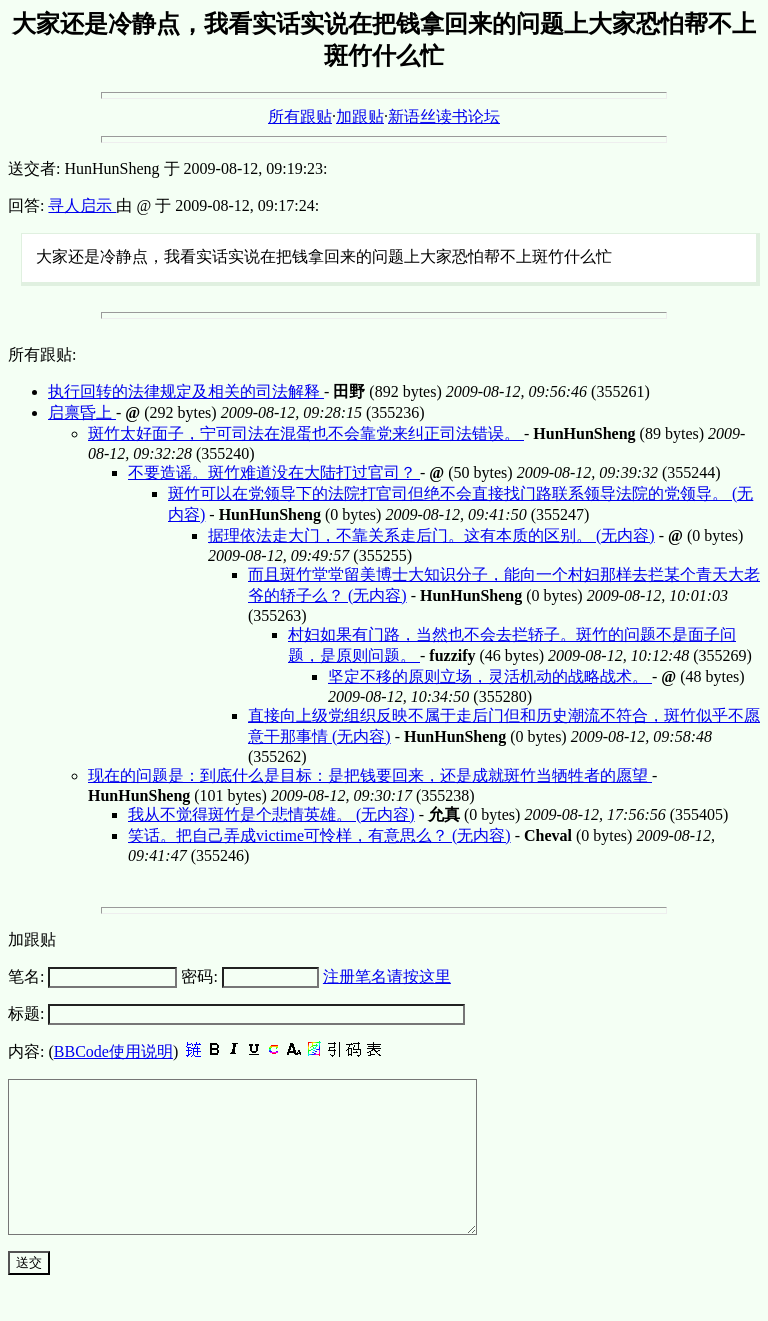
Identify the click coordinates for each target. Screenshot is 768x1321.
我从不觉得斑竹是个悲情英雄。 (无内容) (271, 814)
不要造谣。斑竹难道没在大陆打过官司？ (274, 472)
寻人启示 (82, 205)
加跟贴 (360, 116)
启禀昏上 (82, 412)
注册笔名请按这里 (387, 976)
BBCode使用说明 (113, 1051)
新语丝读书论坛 (444, 116)
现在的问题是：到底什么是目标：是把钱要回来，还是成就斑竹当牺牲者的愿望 (370, 775)
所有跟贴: (42, 354)
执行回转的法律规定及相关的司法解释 (186, 391)
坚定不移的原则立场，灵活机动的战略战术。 (490, 676)
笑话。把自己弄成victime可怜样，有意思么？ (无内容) (319, 835)
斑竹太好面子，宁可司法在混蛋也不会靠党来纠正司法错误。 (306, 433)
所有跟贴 (300, 116)
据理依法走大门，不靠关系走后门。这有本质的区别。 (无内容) (431, 535)
